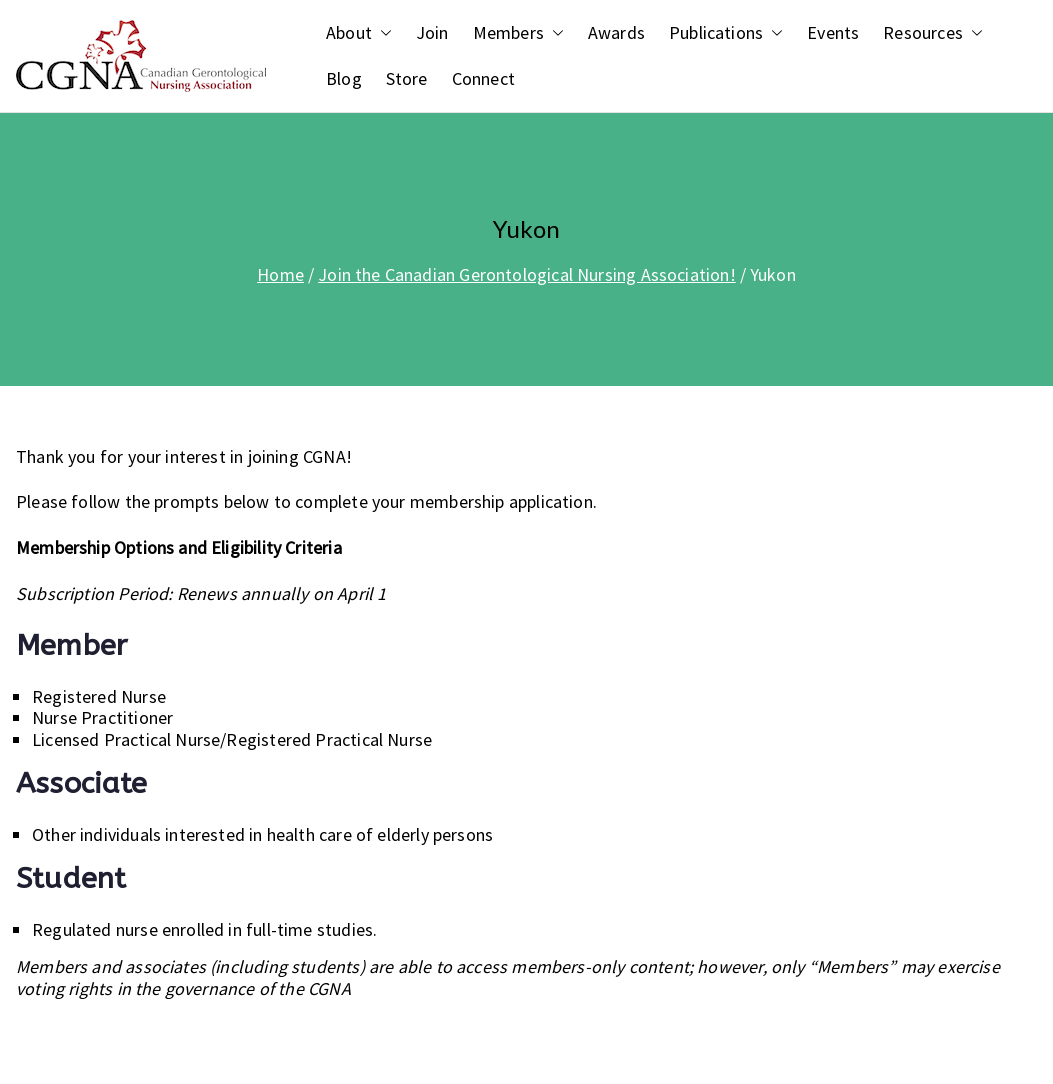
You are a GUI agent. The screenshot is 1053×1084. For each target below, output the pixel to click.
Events (833, 33)
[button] (382, 33)
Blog (344, 79)
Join (432, 33)
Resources (933, 33)
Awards (616, 33)
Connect (483, 79)
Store (407, 79)
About (359, 33)
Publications (726, 33)
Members (518, 33)
